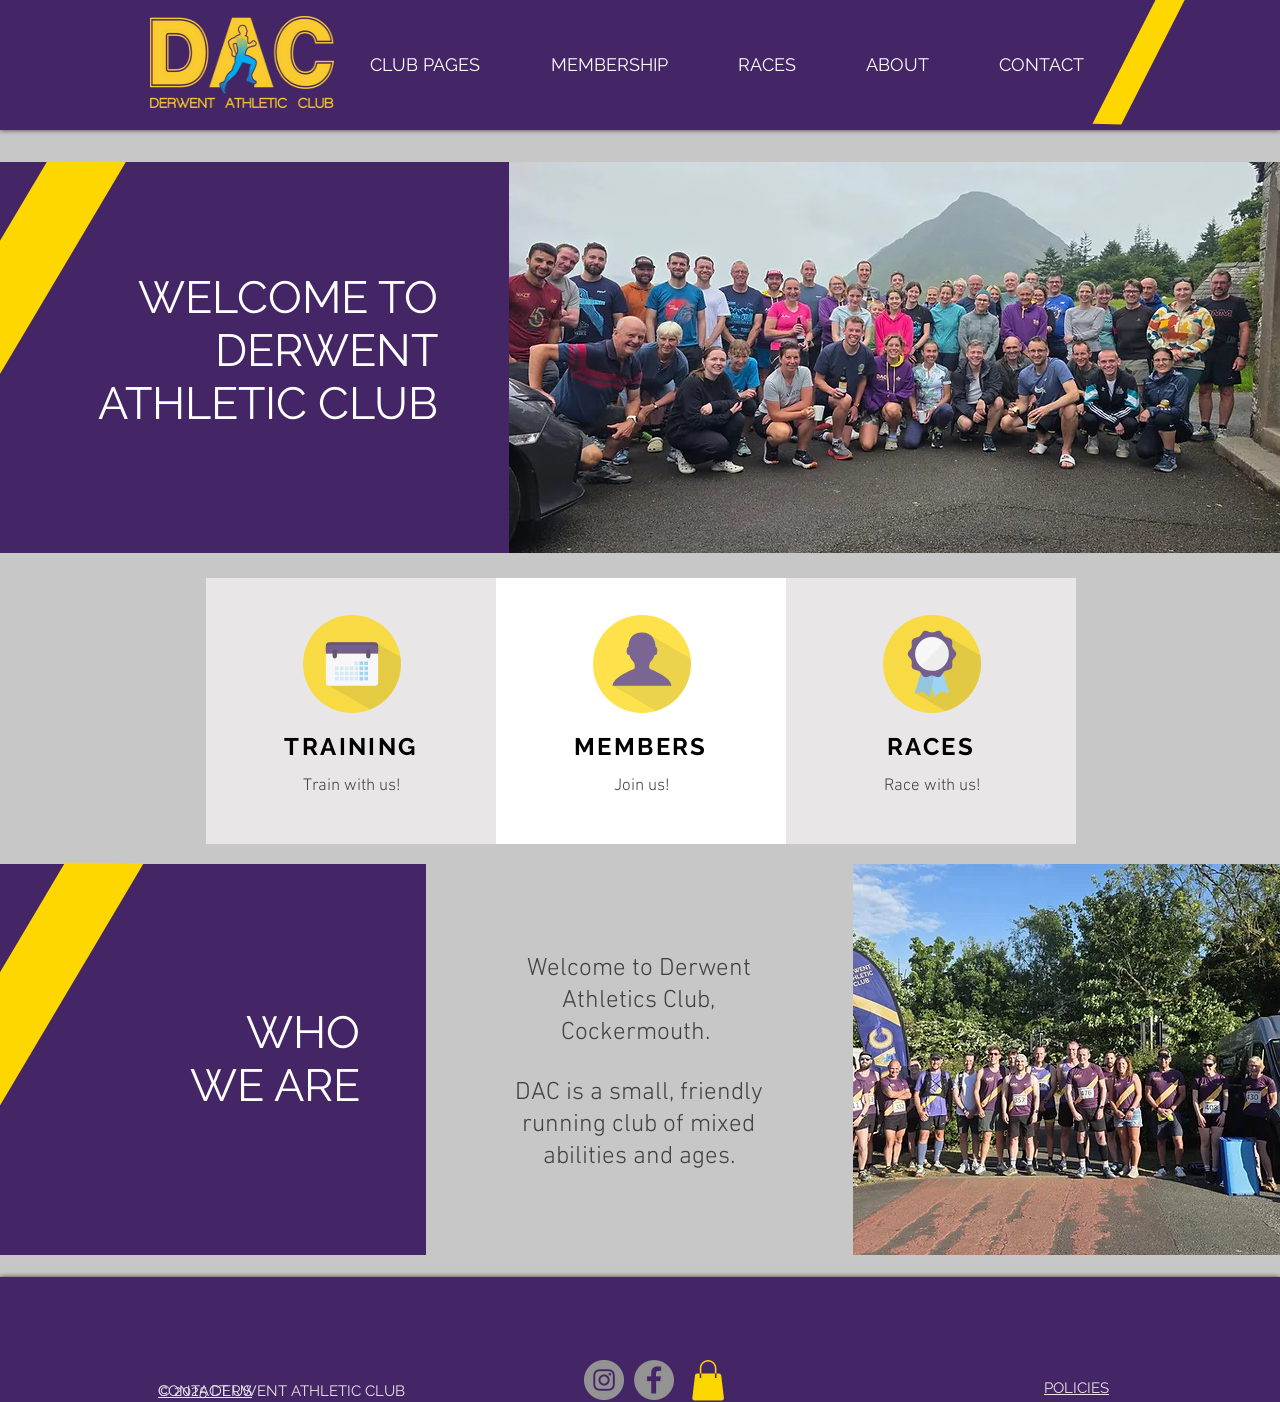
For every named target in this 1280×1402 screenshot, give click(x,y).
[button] (424, 65)
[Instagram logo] (604, 1380)
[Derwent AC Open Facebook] (654, 1380)
